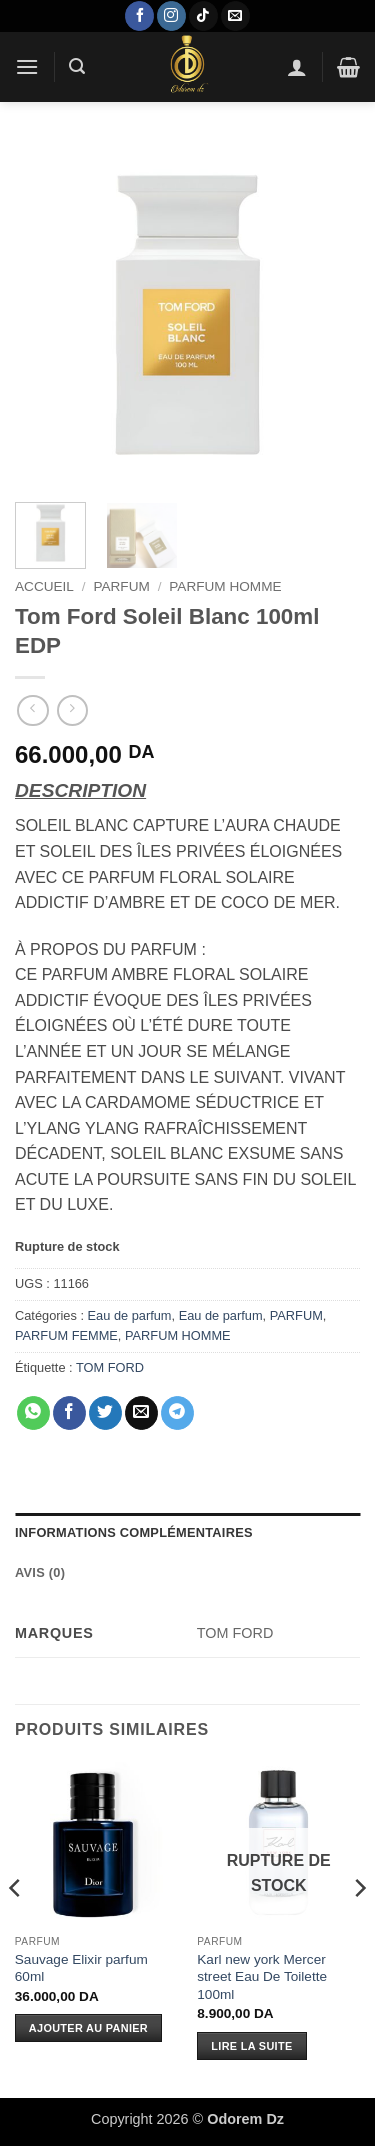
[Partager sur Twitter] (105, 1413)
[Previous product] (72, 710)
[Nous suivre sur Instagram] (171, 16)
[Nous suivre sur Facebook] (139, 16)
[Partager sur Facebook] (69, 1413)
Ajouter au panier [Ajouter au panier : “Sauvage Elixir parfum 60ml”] (88, 2028)
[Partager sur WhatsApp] (33, 1413)
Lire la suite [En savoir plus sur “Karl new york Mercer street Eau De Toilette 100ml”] (251, 2046)
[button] (27, 66)
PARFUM (121, 586)
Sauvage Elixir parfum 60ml (81, 1968)
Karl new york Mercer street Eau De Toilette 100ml (262, 1977)
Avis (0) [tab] (40, 1572)
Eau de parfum (130, 1315)
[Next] (359, 1928)
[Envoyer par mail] (141, 1413)
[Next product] (32, 710)
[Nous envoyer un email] (235, 16)
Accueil (44, 586)
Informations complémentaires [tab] (134, 1532)
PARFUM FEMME (66, 1335)
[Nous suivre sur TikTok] (203, 16)
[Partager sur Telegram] (177, 1413)
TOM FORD (110, 1367)
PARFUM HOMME (225, 586)
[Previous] (16, 1928)
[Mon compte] (297, 67)
